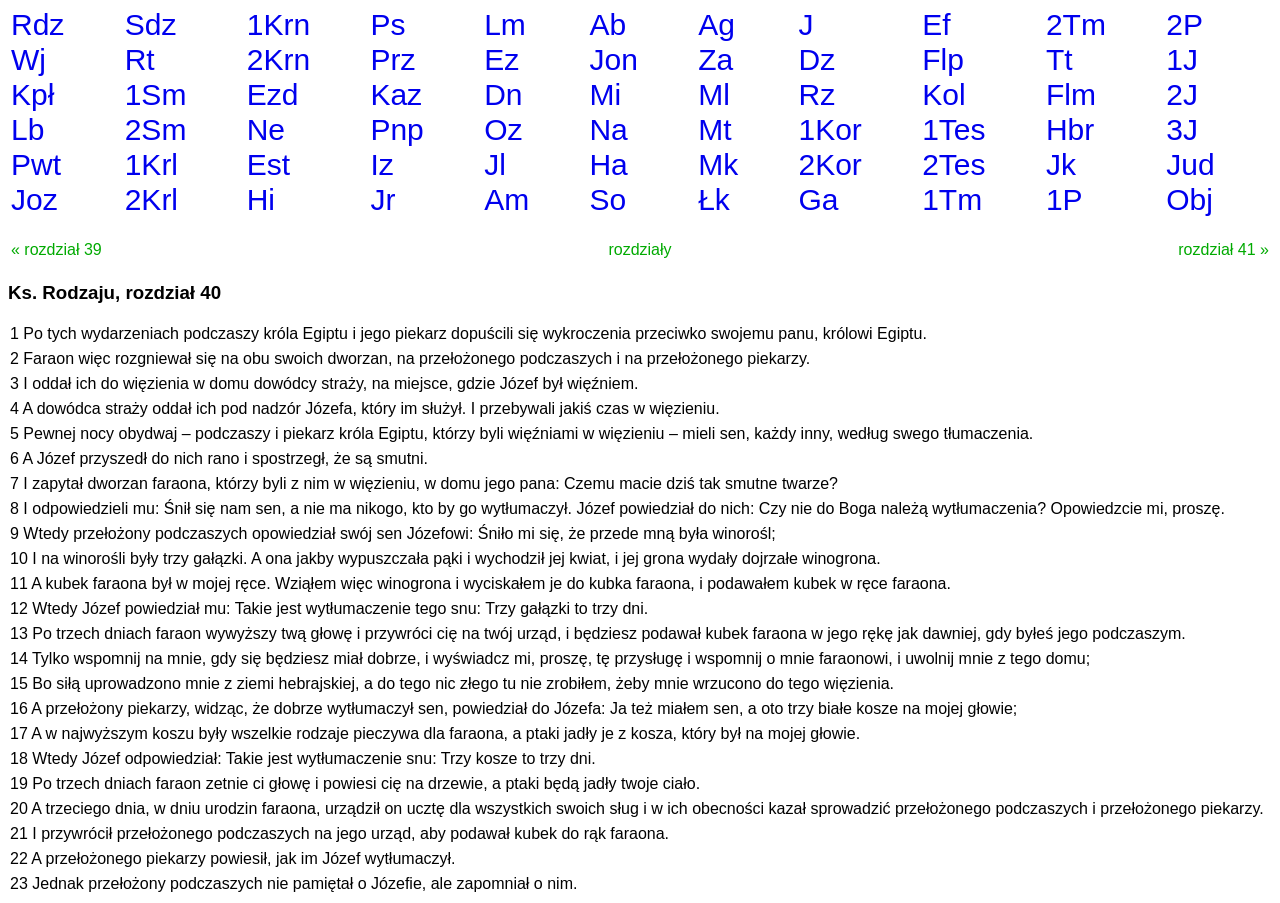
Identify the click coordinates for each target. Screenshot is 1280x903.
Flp (943, 59)
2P (1184, 24)
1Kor (829, 129)
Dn (503, 94)
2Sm (156, 129)
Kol (943, 94)
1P (1064, 199)
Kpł (32, 94)
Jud (1190, 164)
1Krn (278, 24)
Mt (714, 129)
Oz (503, 129)
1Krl (151, 164)
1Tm (952, 199)
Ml (714, 94)
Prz (392, 59)
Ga (818, 199)
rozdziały (639, 249)
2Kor (829, 164)
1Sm (156, 94)
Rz (816, 94)
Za (715, 59)
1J (1182, 59)
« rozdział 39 (56, 249)
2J (1182, 94)
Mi (605, 94)
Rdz (37, 24)
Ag (716, 24)
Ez (501, 59)
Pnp (396, 129)
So (607, 199)
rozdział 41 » (1223, 249)
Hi (261, 199)
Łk (714, 199)
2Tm (1076, 24)
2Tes (953, 164)
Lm (505, 24)
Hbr (1070, 129)
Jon (613, 59)
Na (608, 129)
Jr (382, 199)
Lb (27, 129)
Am (506, 199)
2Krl (151, 199)
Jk (1061, 164)
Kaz (396, 94)
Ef (936, 24)
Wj (28, 59)
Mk (718, 164)
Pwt (36, 164)
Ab (607, 24)
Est (268, 164)
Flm (1071, 94)
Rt (140, 59)
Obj (1189, 199)
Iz (381, 164)
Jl (495, 164)
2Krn (278, 59)
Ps (387, 24)
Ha (608, 164)
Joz (34, 199)
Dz (816, 59)
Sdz (151, 24)
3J (1182, 129)
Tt (1059, 59)
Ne (266, 129)
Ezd (273, 94)
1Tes (953, 129)
